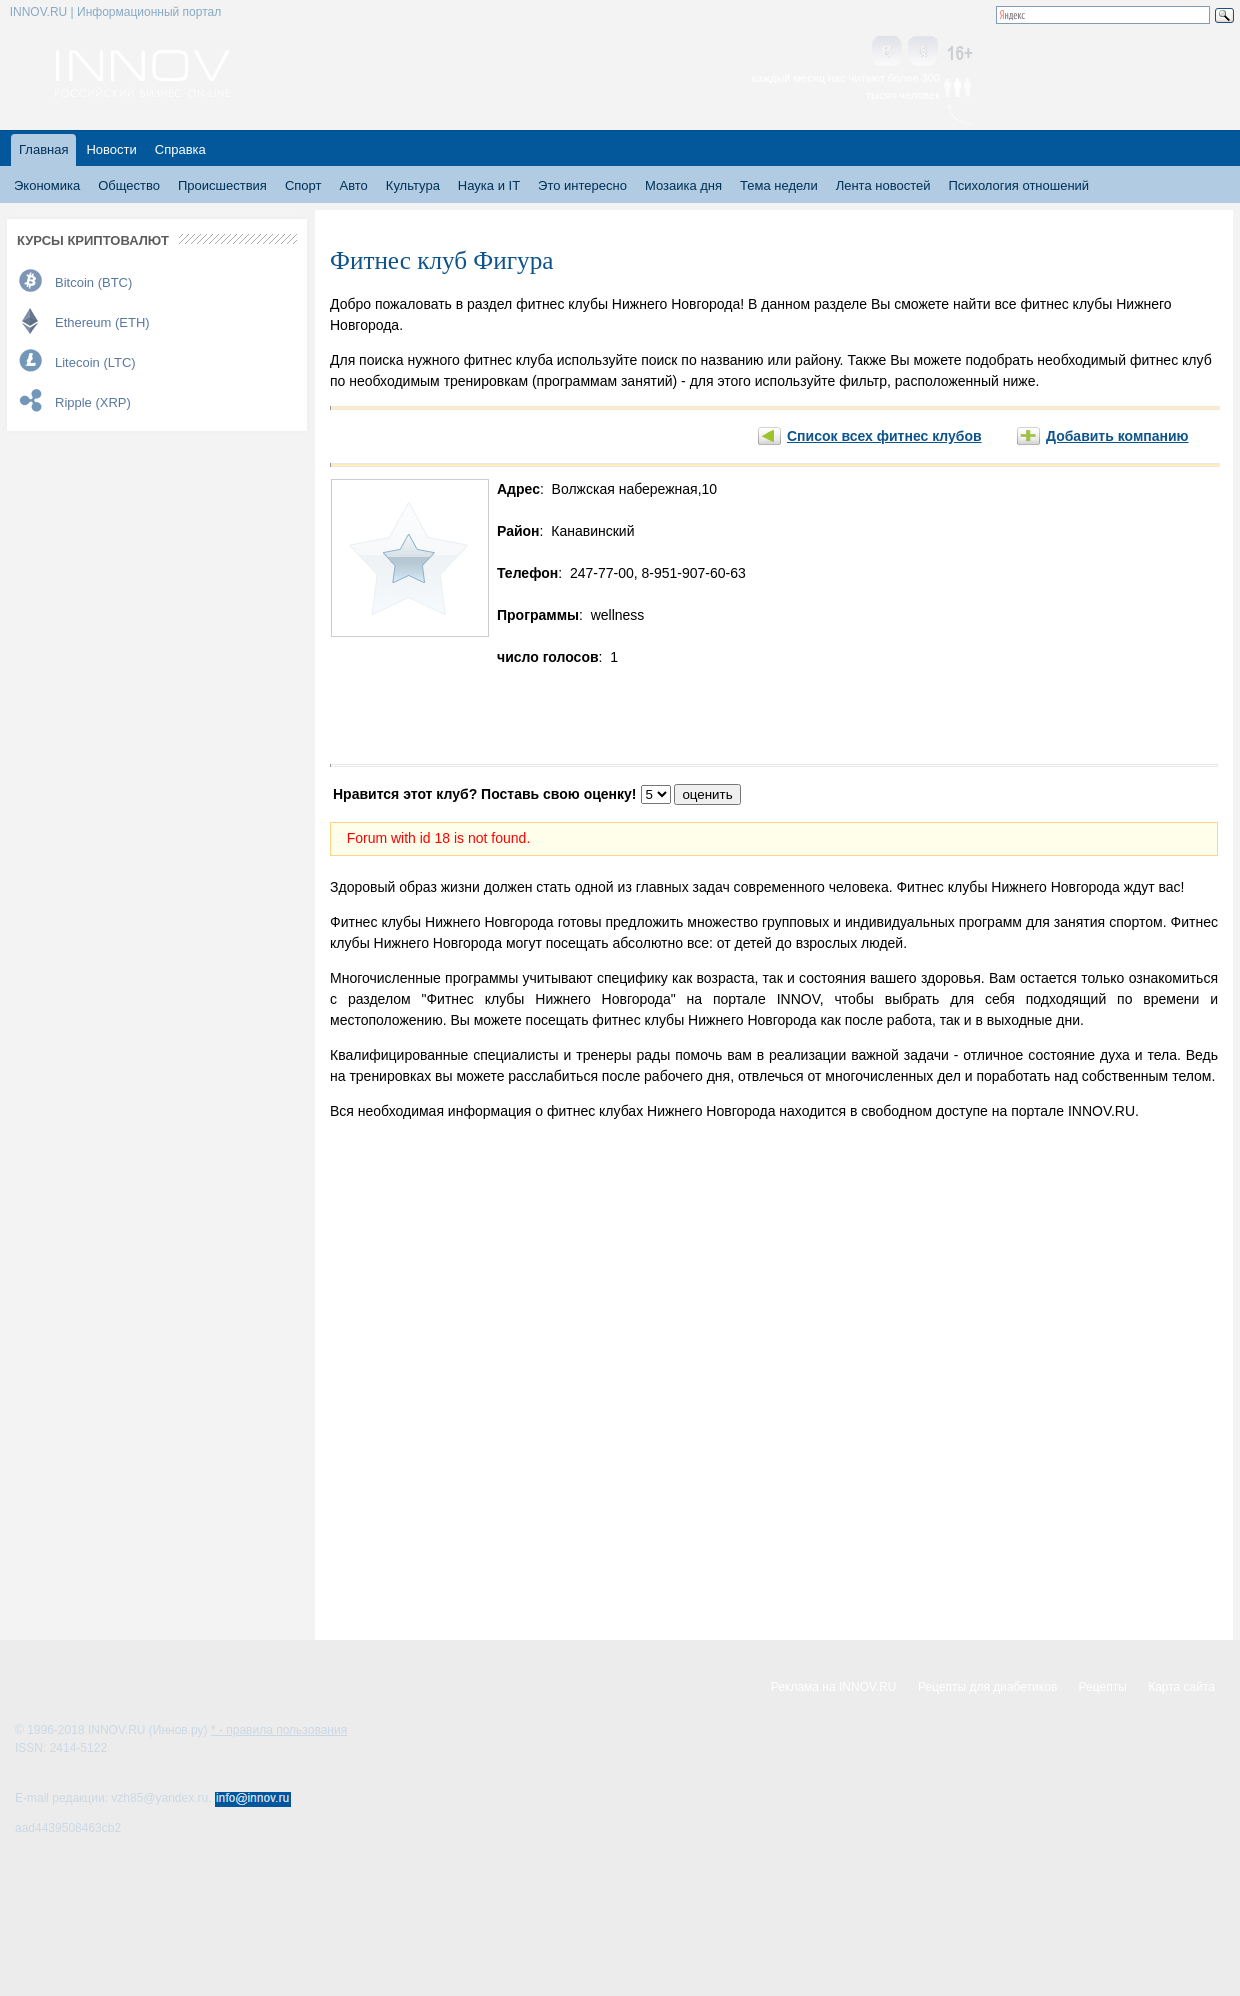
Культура (413, 185)
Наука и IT (489, 185)
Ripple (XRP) (93, 402)
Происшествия (222, 185)
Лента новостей (883, 185)
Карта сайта (1181, 1687)
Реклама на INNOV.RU (834, 1687)
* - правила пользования (279, 1730)
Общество (129, 185)
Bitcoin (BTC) (93, 282)
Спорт (303, 185)
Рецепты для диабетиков (987, 1687)
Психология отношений (1018, 185)
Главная (43, 149)
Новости (111, 149)
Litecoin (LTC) (95, 362)
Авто (353, 185)
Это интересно (582, 185)
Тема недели (779, 185)
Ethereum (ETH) (102, 322)
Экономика (47, 185)
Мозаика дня (683, 185)
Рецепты (1103, 1687)
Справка (180, 149)
